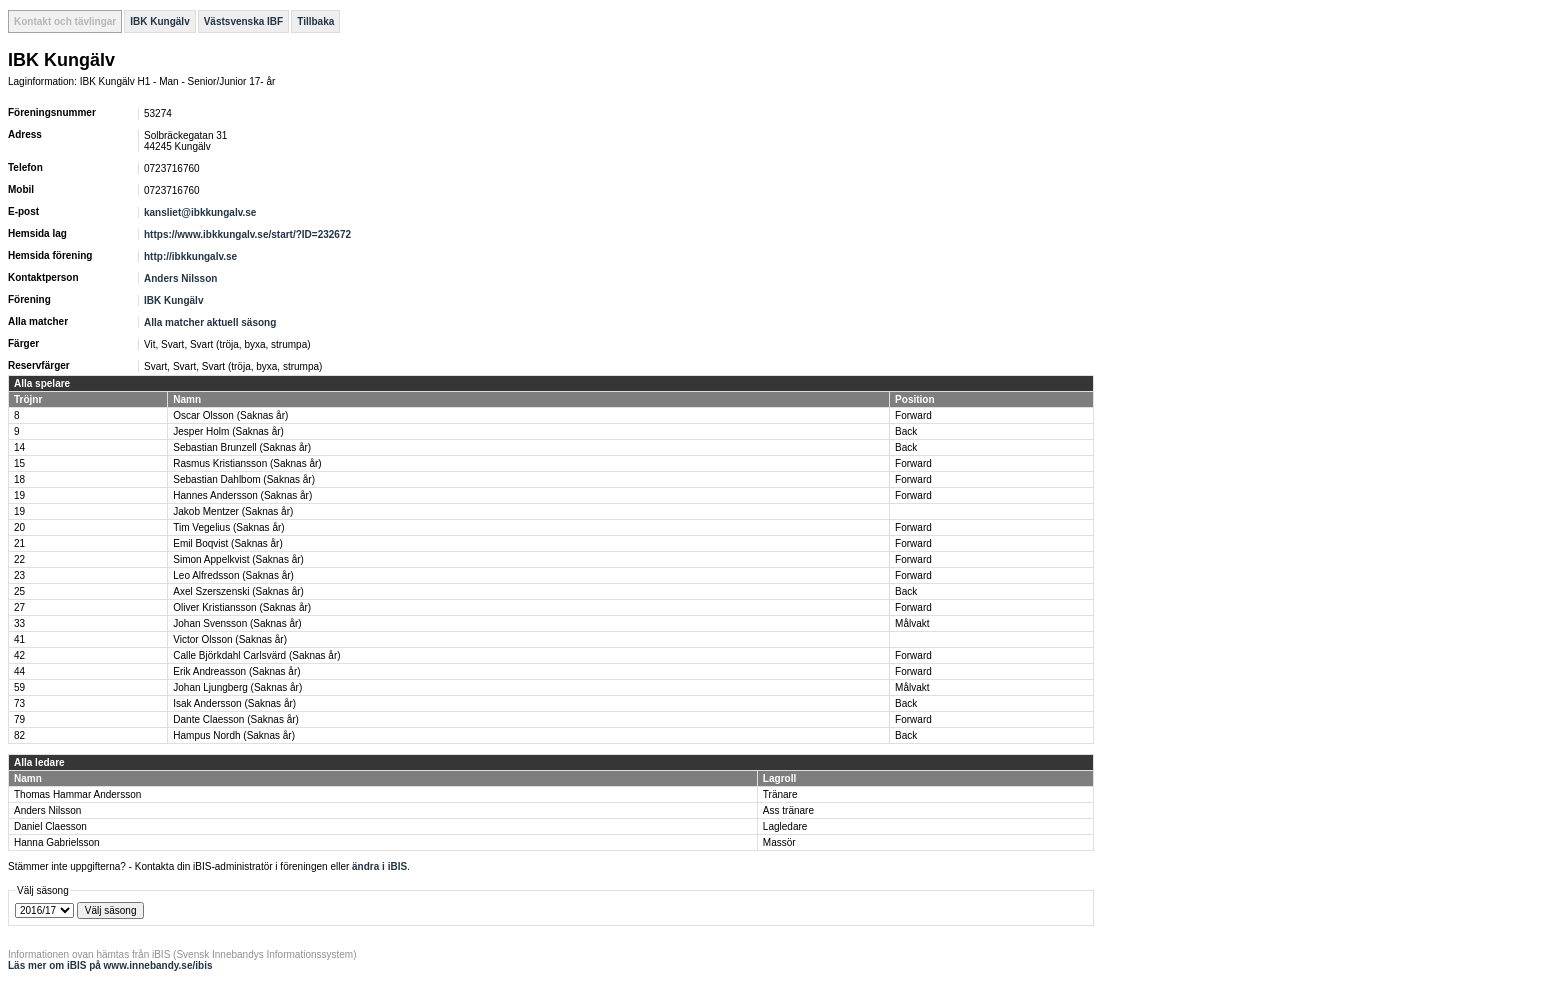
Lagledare (785, 826)
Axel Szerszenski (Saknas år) (238, 591)
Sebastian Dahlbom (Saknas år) (244, 479)
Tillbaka (315, 21)
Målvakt (912, 623)
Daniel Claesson (50, 826)
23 (19, 575)
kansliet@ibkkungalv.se (200, 212)
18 (19, 479)
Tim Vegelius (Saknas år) (228, 527)
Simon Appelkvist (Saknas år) (238, 559)
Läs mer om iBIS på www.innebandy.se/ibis (110, 965)
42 (19, 655)
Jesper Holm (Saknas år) (228, 431)
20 (19, 527)
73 (19, 703)
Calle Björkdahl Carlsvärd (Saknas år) (256, 655)
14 (19, 447)
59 (19, 687)
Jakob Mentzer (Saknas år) (233, 511)
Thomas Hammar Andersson (77, 794)
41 (19, 639)
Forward (913, 415)
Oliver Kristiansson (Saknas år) (242, 607)
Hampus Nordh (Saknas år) (234, 735)
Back (906, 431)
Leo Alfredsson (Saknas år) (233, 575)
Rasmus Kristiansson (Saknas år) (247, 463)
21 (19, 543)
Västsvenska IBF (244, 21)
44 (19, 671)
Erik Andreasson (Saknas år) (236, 671)
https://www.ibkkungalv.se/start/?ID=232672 (247, 234)
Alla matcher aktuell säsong (210, 322)
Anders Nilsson (180, 278)
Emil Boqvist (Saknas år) (227, 543)
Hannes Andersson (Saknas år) (242, 495)
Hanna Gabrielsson (57, 842)
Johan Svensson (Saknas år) (237, 623)
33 (19, 623)
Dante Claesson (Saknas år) (236, 719)
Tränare (780, 794)
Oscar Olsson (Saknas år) (230, 415)
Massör (779, 842)
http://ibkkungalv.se (190, 256)
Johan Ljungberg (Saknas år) (237, 687)
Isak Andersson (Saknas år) (234, 703)
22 (19, 559)
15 (19, 463)
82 (19, 735)
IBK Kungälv (159, 21)
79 (19, 719)
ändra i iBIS (379, 866)
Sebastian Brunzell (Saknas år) (242, 447)
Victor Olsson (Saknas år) (230, 639)
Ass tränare (788, 810)
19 (19, 495)
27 (19, 607)
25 (19, 591)
